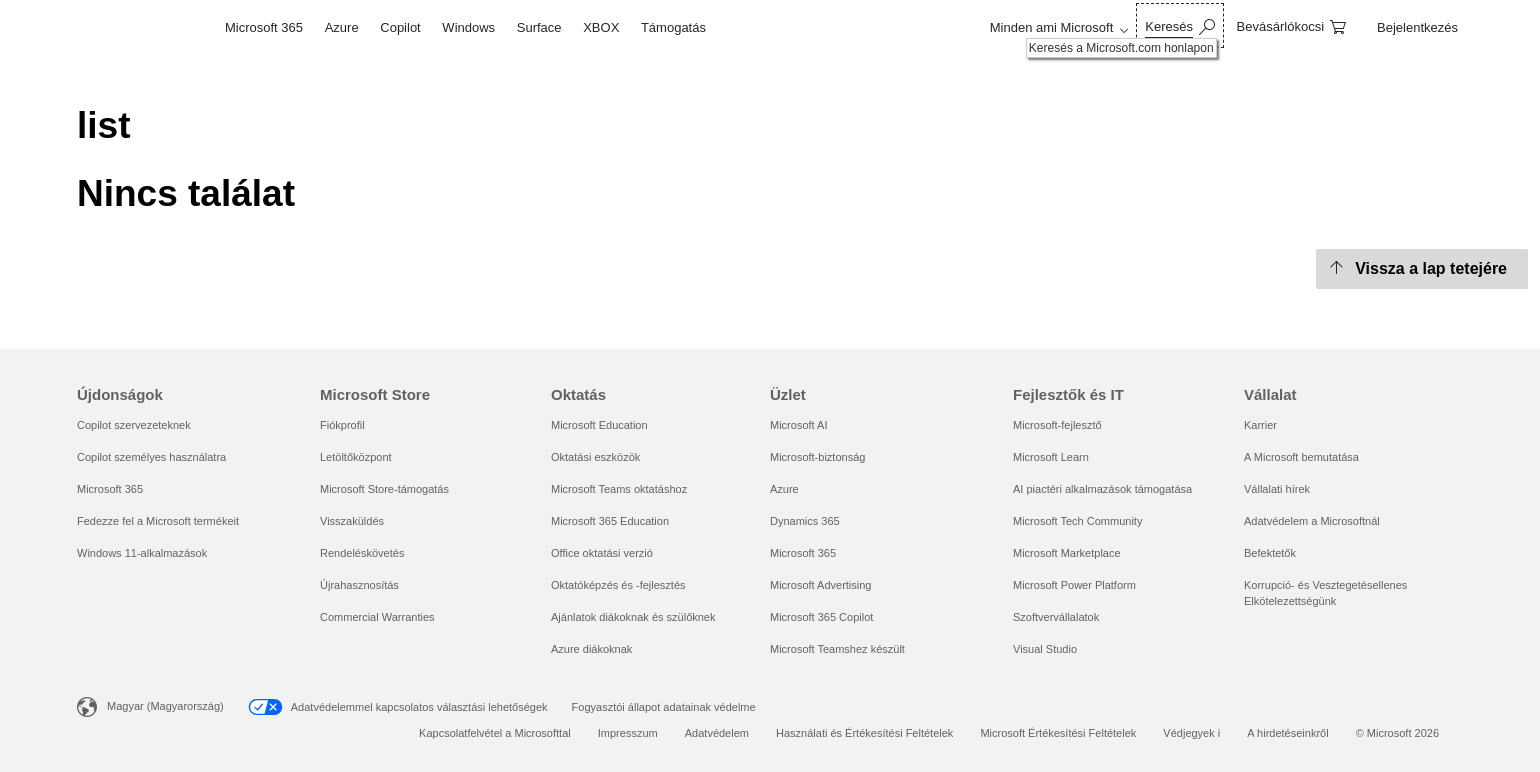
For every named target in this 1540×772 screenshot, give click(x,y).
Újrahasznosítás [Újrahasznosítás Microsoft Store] (359, 585)
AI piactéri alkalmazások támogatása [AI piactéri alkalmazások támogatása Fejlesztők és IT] (1102, 489)
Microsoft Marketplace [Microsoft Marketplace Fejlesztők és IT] (1067, 553)
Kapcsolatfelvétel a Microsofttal (495, 733)
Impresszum (628, 733)
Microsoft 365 (264, 27)
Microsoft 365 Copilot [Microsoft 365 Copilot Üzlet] (821, 617)
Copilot (400, 27)
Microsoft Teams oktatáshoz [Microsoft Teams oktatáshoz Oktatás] (619, 489)
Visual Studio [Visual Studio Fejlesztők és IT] (1045, 649)
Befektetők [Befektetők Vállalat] (1270, 553)
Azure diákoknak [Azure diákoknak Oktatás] (591, 649)
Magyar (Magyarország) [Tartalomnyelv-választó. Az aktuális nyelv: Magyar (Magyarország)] (165, 706)
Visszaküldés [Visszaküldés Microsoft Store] (352, 521)
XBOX (601, 27)
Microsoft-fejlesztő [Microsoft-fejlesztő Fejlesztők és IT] (1057, 425)
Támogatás (673, 27)
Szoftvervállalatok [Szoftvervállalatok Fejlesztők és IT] (1056, 617)
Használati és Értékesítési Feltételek (864, 733)
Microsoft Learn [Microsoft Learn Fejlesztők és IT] (1051, 457)
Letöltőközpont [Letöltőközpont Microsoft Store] (356, 457)
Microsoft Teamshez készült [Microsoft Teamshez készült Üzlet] (837, 649)
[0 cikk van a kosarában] (1291, 25)
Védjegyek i (1191, 733)
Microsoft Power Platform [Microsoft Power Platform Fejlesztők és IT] (1074, 585)
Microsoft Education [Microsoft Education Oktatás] (599, 425)
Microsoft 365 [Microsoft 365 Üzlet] (803, 553)
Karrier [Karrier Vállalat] (1260, 425)
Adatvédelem (717, 733)
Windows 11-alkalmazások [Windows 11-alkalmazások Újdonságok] (142, 553)
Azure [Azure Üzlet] (784, 489)
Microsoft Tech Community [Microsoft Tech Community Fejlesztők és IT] (1077, 521)
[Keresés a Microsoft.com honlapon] (1179, 25)
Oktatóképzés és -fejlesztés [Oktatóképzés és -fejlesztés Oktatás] (618, 585)
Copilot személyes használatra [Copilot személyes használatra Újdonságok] (151, 457)
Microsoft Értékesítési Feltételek (1058, 733)
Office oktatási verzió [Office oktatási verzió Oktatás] (602, 553)
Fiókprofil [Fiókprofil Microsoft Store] (342, 425)
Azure (342, 27)
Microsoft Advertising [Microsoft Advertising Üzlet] (820, 585)
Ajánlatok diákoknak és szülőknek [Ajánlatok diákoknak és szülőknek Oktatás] (633, 617)
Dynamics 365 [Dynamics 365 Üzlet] (805, 521)
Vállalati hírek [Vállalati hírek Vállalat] (1277, 489)
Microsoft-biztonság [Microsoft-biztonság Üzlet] (817, 457)
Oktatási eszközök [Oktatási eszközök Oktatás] (595, 457)
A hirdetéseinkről (1287, 733)
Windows (468, 27)
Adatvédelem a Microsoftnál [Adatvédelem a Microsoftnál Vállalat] (1312, 521)
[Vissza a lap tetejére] (1422, 269)
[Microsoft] (145, 28)
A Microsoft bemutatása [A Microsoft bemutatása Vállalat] (1301, 457)
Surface (539, 27)
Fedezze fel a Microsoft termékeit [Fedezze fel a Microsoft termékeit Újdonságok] (158, 521)
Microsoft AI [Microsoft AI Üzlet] (798, 425)
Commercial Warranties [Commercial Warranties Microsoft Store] (377, 617)
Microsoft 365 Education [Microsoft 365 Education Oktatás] (610, 521)
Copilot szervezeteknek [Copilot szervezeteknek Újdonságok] (134, 425)
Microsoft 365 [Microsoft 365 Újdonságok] (110, 489)
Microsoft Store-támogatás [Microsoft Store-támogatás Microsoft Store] (384, 489)
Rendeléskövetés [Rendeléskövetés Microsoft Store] (362, 553)
